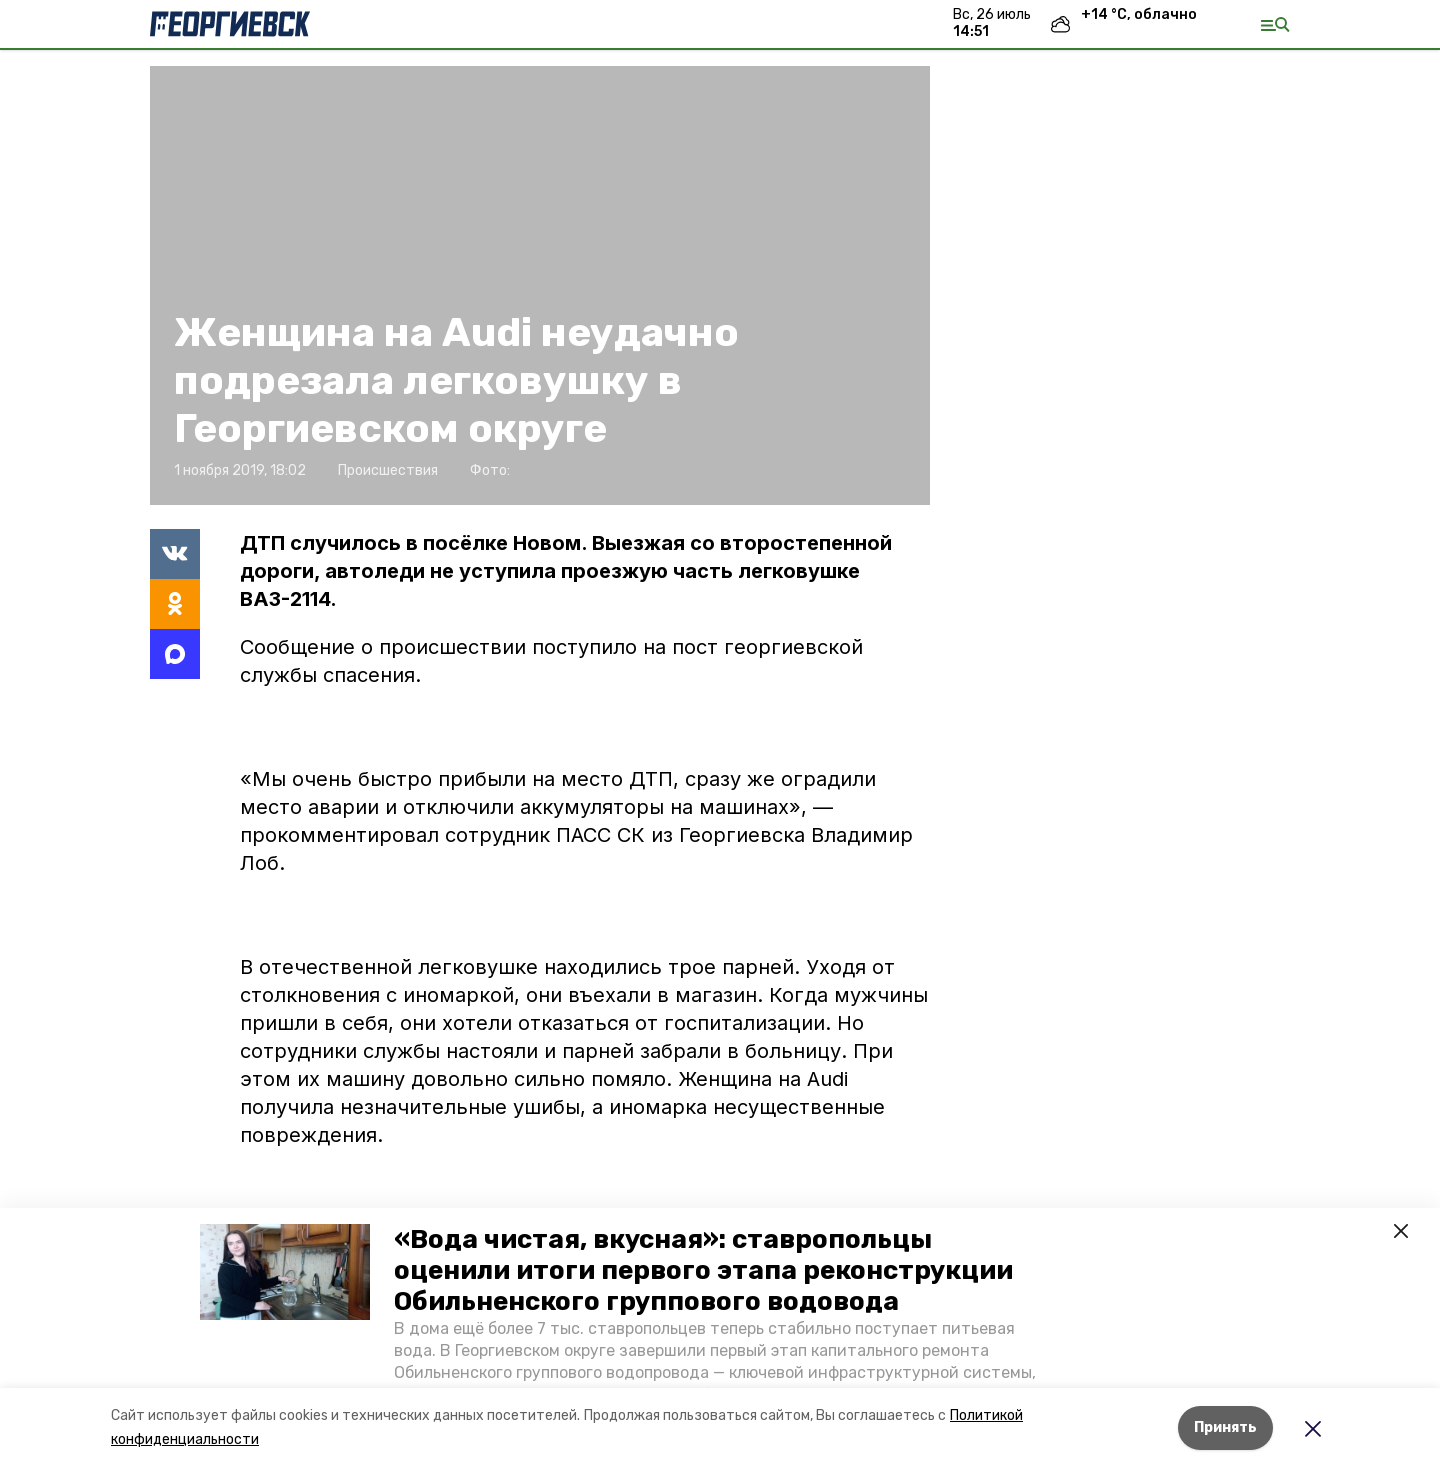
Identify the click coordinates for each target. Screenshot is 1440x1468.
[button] (285, 1272)
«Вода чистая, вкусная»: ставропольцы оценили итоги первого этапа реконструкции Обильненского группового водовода (703, 1270)
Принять (1225, 1427)
